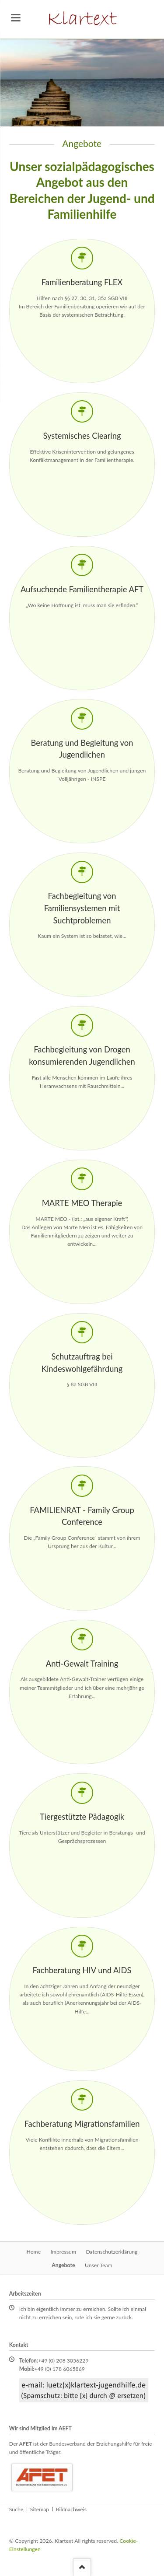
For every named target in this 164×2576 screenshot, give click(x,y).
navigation (15, 17)
